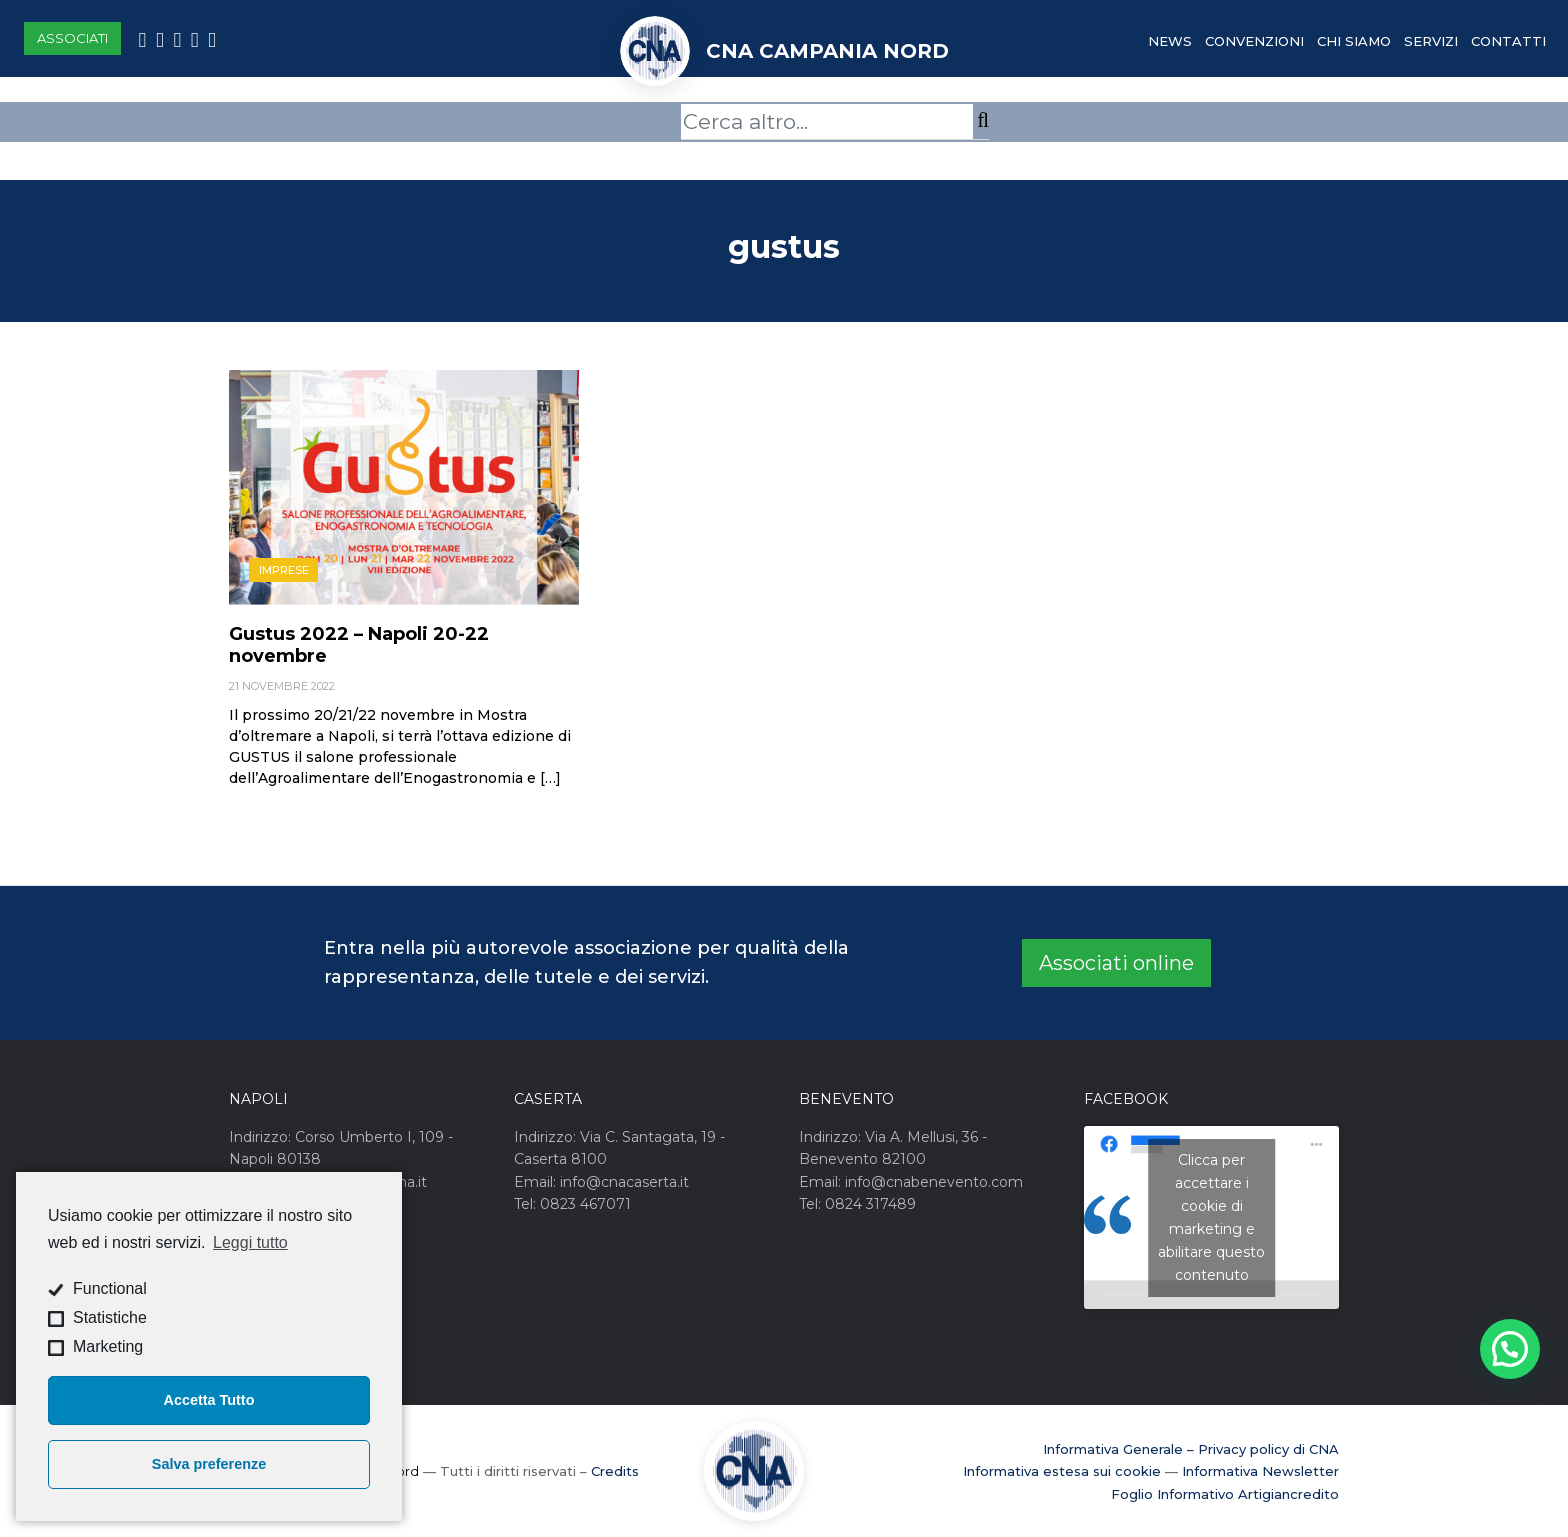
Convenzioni (1254, 41)
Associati (72, 38)
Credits (615, 1471)
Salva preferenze (209, 1464)
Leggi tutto (250, 1242)
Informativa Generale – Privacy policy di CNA (1191, 1449)
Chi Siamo (1354, 41)
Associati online (1116, 963)
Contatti (1508, 41)
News (1170, 41)
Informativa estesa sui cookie (1062, 1471)
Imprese (284, 570)
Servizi (1431, 41)
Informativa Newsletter (1260, 1471)
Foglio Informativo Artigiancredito (1225, 1494)
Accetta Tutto (209, 1400)
